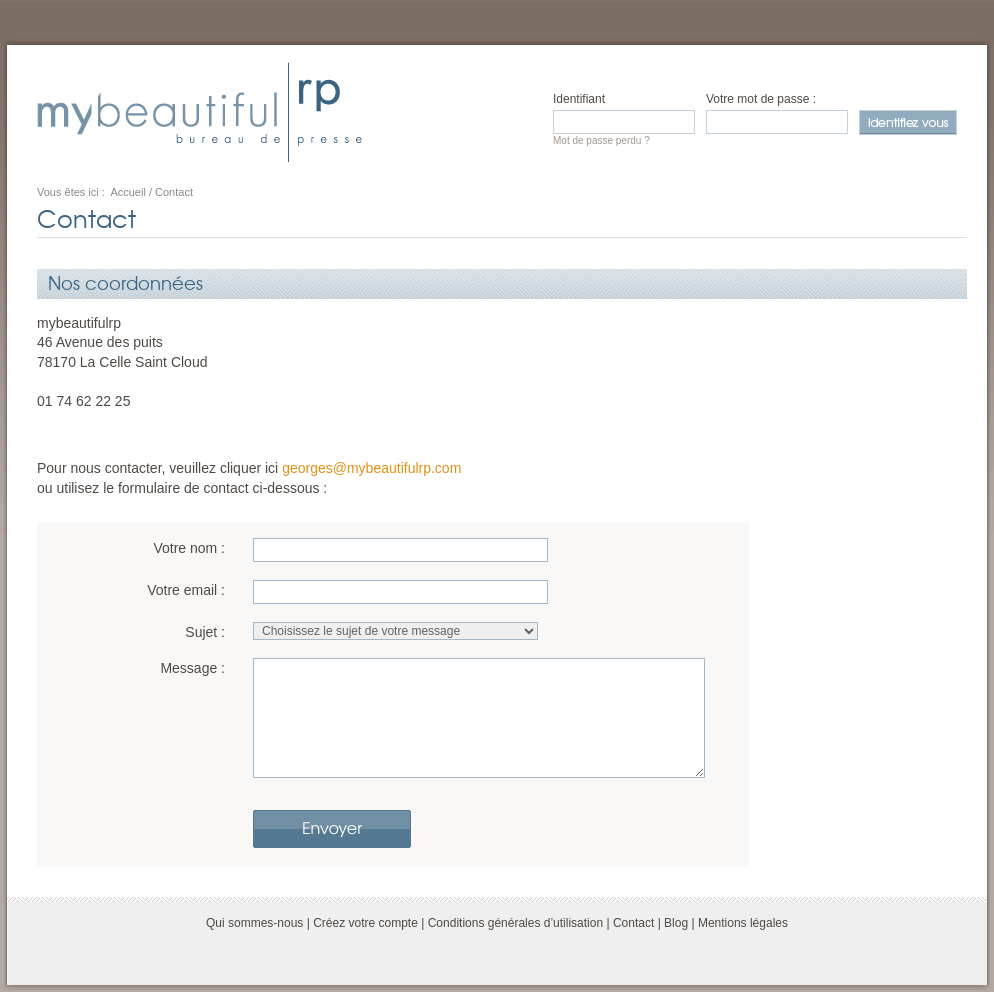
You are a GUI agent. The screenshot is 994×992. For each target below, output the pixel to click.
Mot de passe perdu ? (601, 140)
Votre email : (186, 590)
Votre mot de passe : (761, 99)
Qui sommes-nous (254, 923)
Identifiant (579, 99)
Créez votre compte (365, 923)
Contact (633, 923)
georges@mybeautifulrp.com (371, 468)
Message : (192, 668)
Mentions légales (743, 923)
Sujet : (205, 632)
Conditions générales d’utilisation (515, 923)
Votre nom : (189, 548)
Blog (676, 923)
